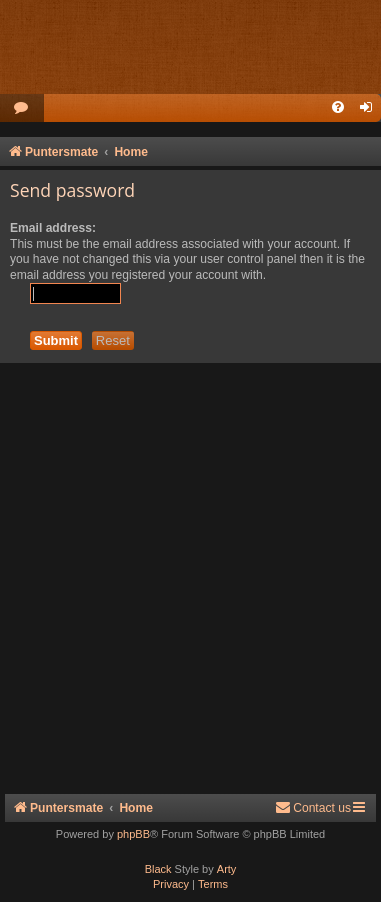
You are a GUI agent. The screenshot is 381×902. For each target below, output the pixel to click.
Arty (227, 869)
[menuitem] (22, 108)
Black (158, 869)
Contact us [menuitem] (313, 807)
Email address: (53, 228)
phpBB (133, 834)
